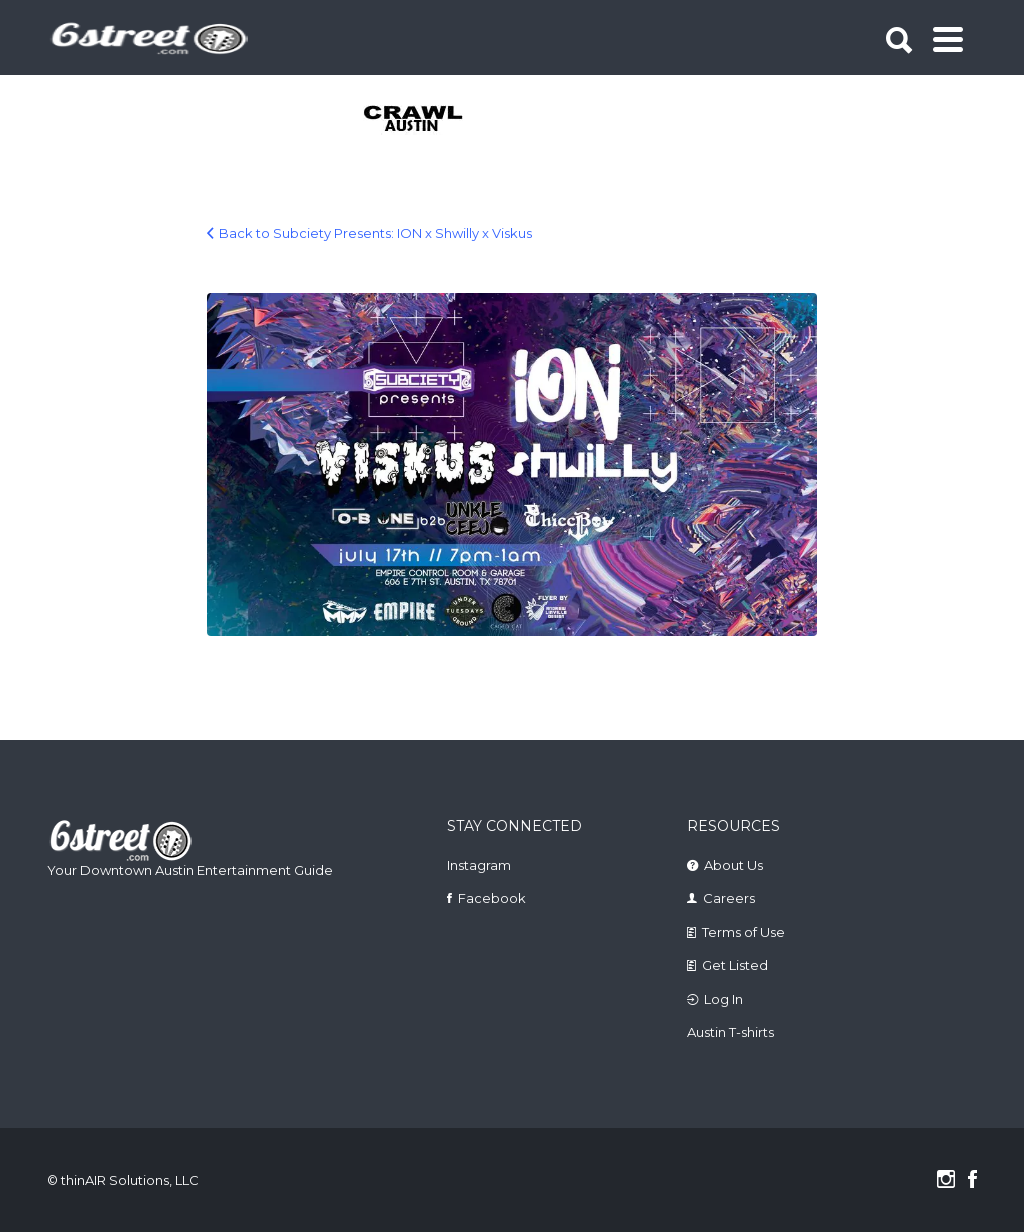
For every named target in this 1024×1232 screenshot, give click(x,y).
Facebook (492, 898)
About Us (733, 865)
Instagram (479, 865)
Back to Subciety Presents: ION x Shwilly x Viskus (375, 233)
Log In (723, 999)
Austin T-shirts (730, 1032)
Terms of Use (743, 932)
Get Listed (735, 965)
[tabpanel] (414, 120)
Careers (729, 898)
